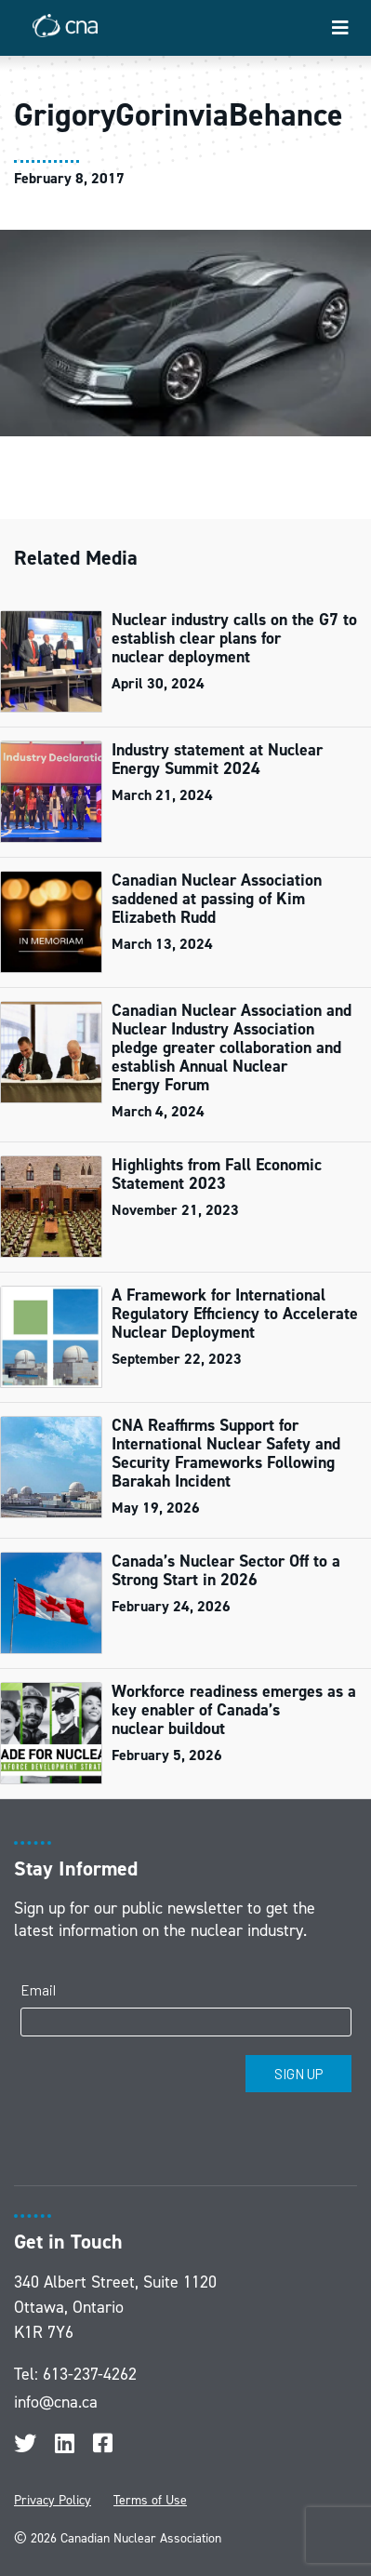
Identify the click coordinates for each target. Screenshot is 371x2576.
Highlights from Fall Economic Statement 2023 (217, 1174)
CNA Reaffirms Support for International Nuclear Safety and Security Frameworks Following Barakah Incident (226, 1453)
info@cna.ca (56, 2402)
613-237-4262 (90, 2374)
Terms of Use (150, 2500)
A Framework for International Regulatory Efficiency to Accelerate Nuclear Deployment (235, 1313)
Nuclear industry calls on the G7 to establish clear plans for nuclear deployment (234, 638)
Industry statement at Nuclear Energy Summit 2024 (217, 759)
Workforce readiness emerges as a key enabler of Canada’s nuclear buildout (234, 1710)
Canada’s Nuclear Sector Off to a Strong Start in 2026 (226, 1570)
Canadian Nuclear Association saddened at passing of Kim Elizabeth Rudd (217, 898)
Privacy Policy (52, 2500)
